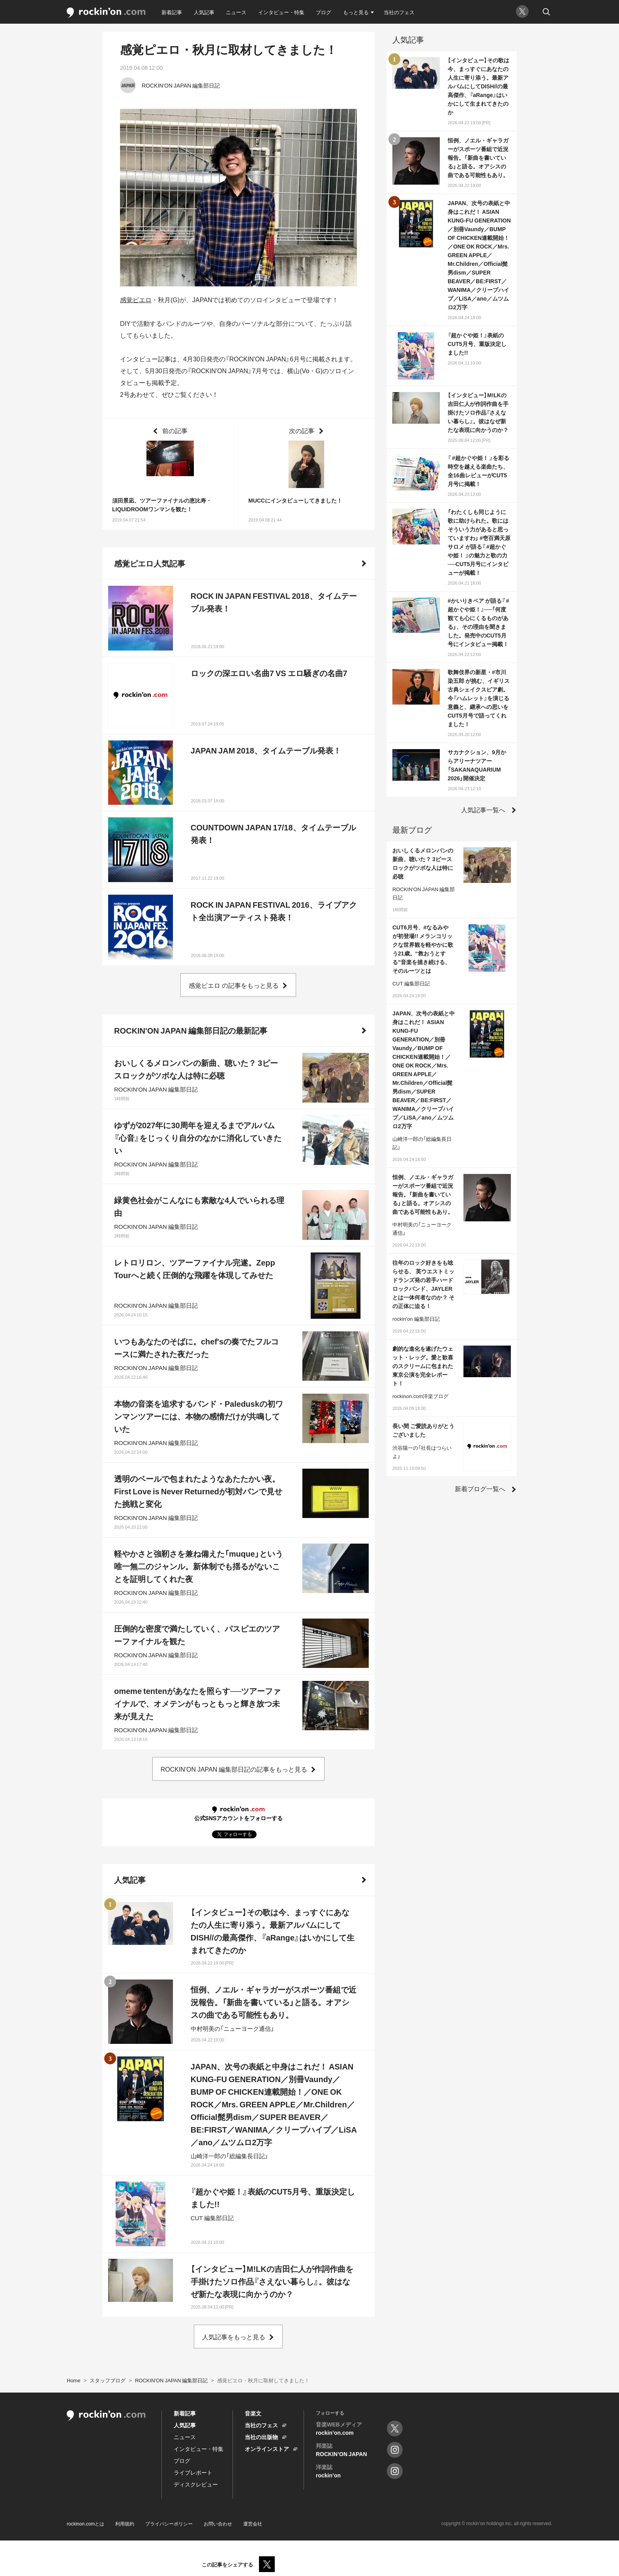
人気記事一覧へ (483, 809)
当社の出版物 (261, 2437)
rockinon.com (106, 12)
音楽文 (253, 2413)
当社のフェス (399, 12)
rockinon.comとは (85, 2523)
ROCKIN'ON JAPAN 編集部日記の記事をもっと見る (234, 1769)
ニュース (236, 12)
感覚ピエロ (136, 299)
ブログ (323, 12)
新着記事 (171, 12)
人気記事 (204, 12)
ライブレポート (193, 2472)
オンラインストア (267, 2449)
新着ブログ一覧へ (480, 1488)
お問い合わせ (218, 2523)
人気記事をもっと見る (233, 2336)
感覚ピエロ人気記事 (149, 563)
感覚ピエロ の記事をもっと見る (234, 985)
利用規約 (124, 2523)
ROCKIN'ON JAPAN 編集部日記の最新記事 (190, 1030)
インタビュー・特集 (281, 12)
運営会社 (252, 2523)
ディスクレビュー (196, 2484)
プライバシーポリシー (169, 2523)
